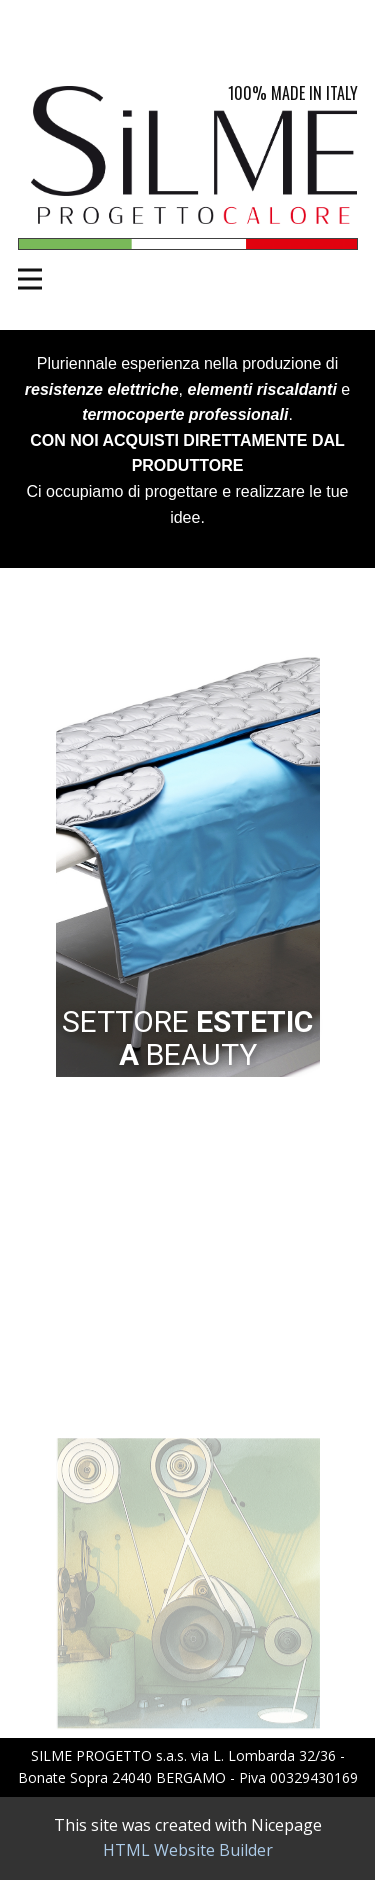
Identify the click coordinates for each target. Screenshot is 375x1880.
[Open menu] (30, 279)
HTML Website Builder (188, 1850)
